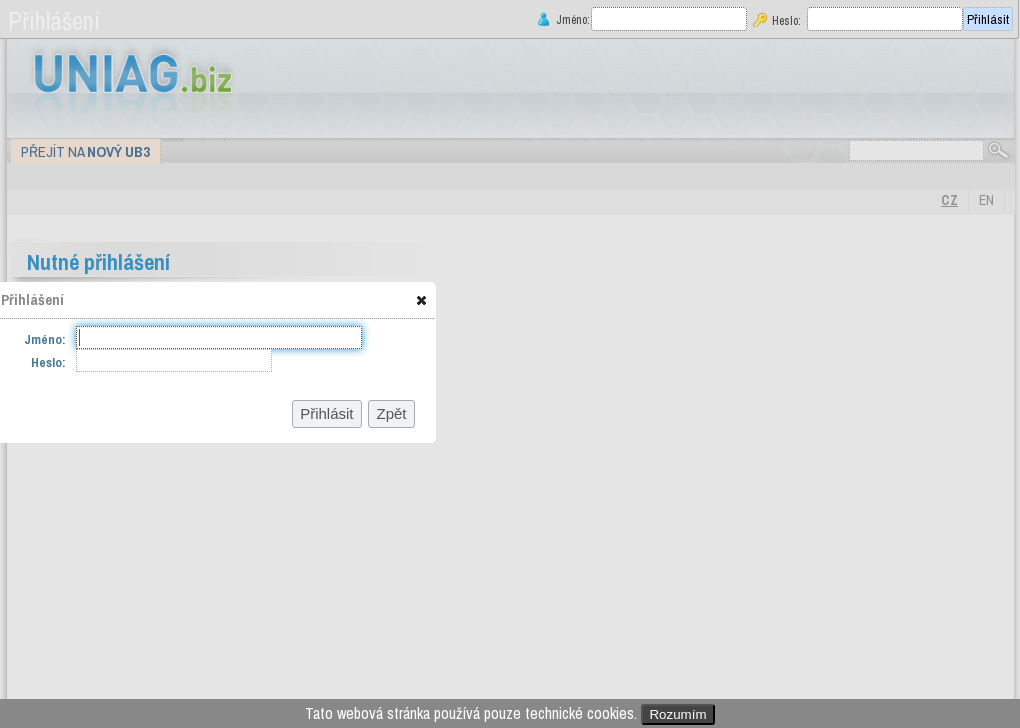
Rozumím (677, 714)
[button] (421, 300)
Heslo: (786, 20)
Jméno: (571, 19)
